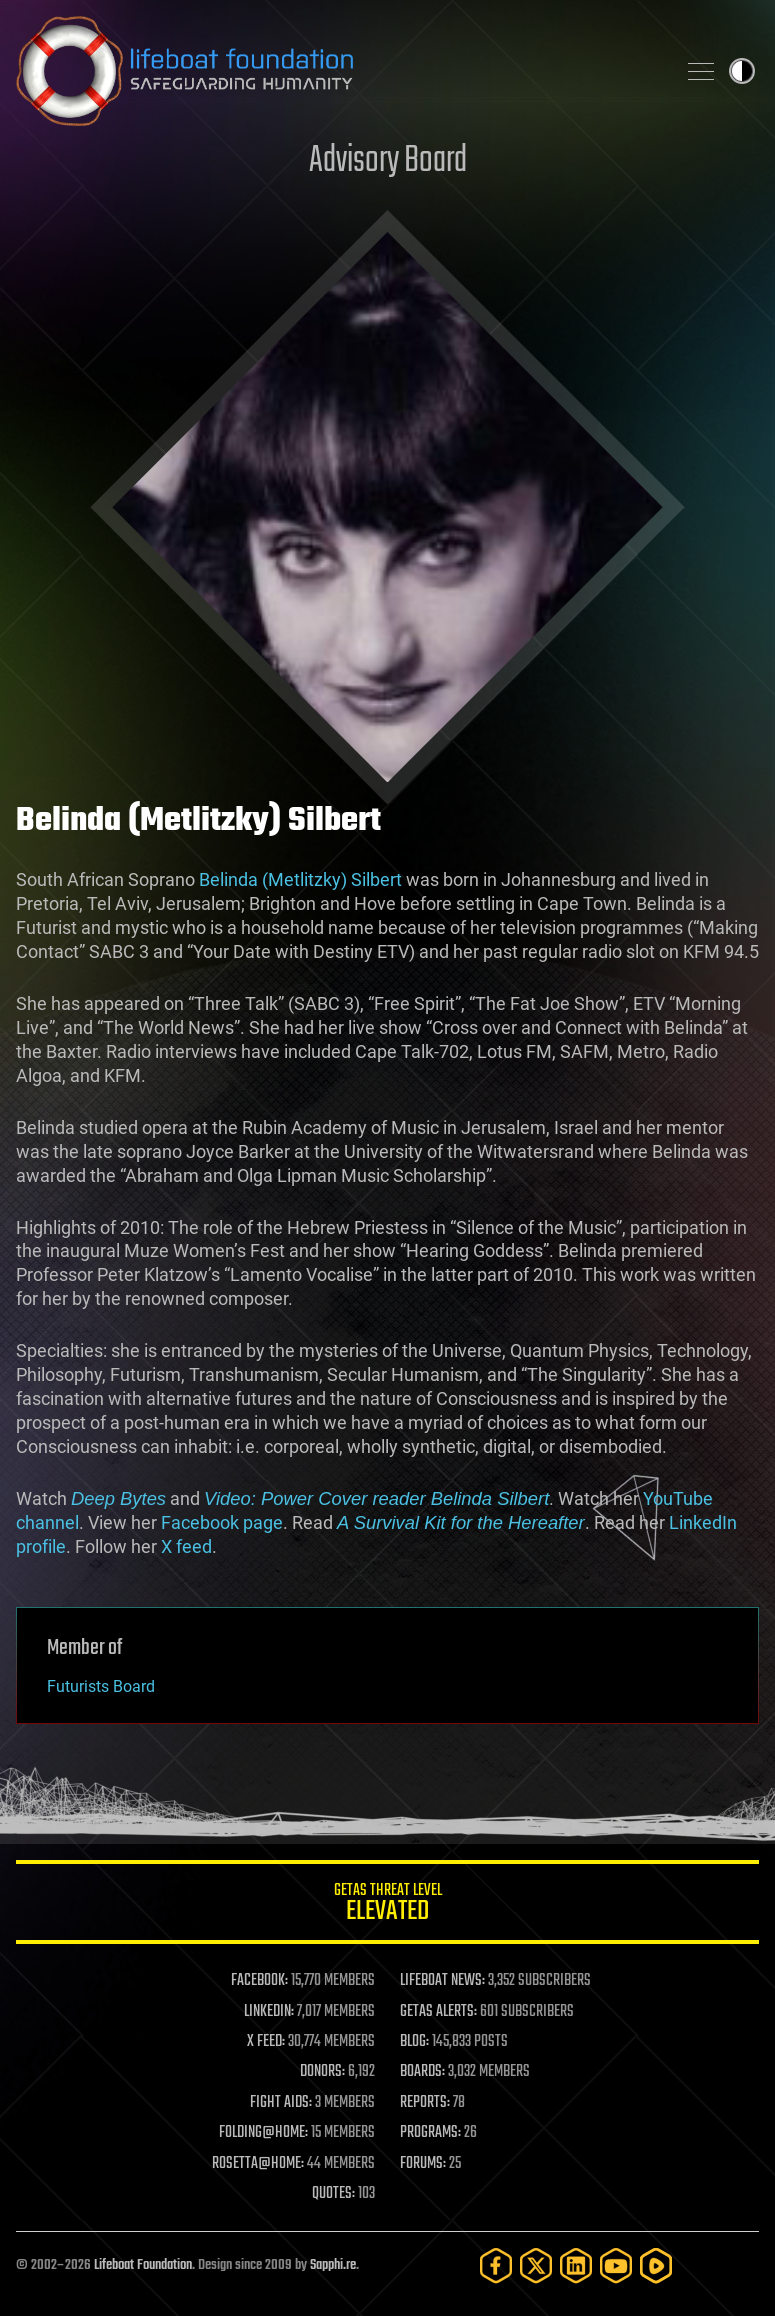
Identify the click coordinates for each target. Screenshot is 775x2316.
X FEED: (266, 2042)
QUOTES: (333, 2194)
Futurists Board (101, 1686)
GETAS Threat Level (387, 1905)
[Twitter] (536, 2265)
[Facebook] (496, 2265)
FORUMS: (423, 2164)
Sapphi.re (333, 2265)
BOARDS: (422, 2072)
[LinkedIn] (576, 2265)
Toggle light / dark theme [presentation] (742, 71)
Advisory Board (388, 161)
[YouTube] (616, 2265)
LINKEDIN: (269, 2012)
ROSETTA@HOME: (258, 2164)
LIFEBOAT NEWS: (442, 1981)
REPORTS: (425, 2103)
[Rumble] (656, 2265)
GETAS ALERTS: (438, 2012)
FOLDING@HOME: (263, 2133)
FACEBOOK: (259, 1981)
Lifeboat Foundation (143, 2265)
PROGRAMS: (430, 2133)
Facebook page (222, 1522)
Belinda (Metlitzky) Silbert (300, 879)
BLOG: (414, 2042)
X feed (186, 1546)
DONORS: (322, 2072)
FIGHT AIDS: (281, 2103)
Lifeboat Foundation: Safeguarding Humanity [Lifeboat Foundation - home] (337, 71)
